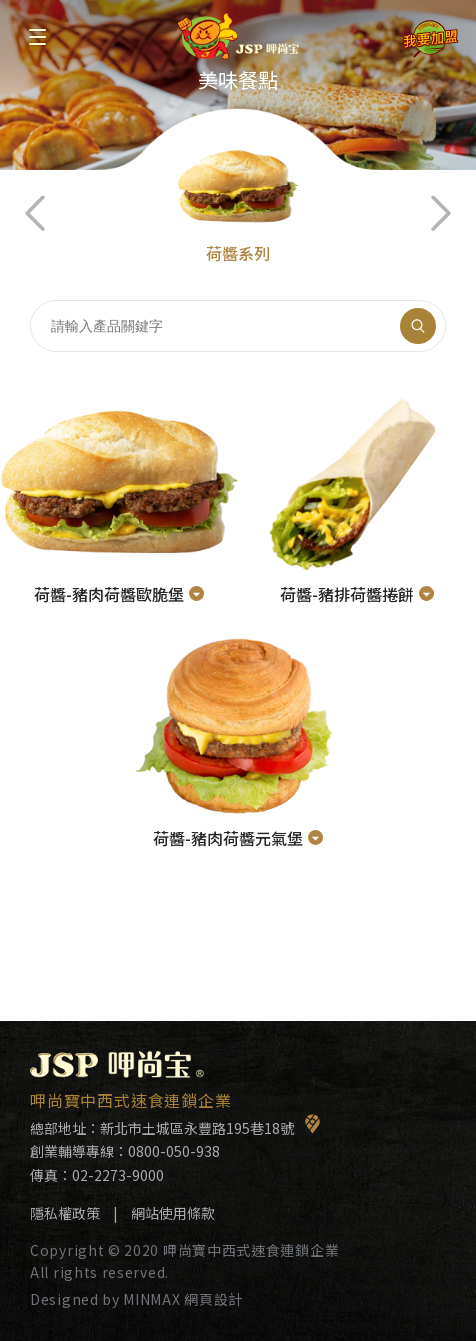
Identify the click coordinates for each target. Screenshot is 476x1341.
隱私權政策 (65, 1213)
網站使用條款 (173, 1213)
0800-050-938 (174, 1151)
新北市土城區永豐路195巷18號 (210, 1128)
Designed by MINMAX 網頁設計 (136, 1299)
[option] (238, 167)
